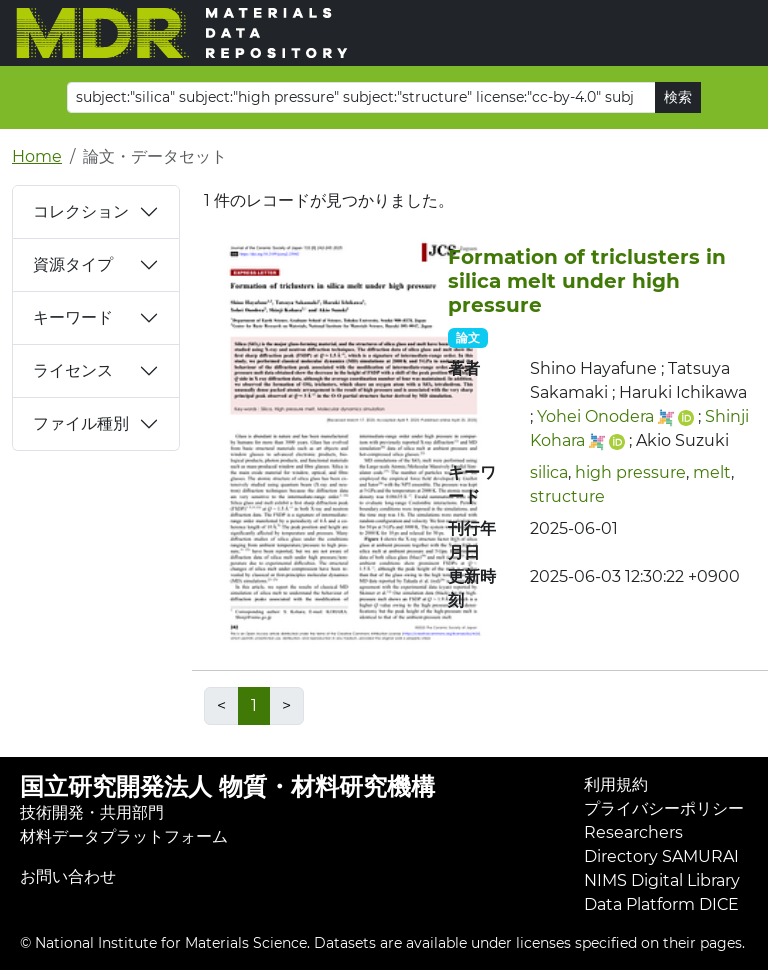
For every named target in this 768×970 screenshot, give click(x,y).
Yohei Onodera (595, 416)
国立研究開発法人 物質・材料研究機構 (227, 786)
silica (549, 472)
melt (712, 472)
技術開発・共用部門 (92, 812)
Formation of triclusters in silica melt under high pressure (587, 281)
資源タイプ (73, 264)
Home (37, 156)
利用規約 (616, 784)
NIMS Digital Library (662, 880)
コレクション (81, 211)
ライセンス (73, 370)
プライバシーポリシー (664, 808)
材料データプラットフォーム (124, 836)
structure (567, 496)
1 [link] (254, 705)
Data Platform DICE (661, 904)
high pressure (630, 472)
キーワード (73, 317)
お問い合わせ (68, 876)
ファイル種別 (81, 423)
